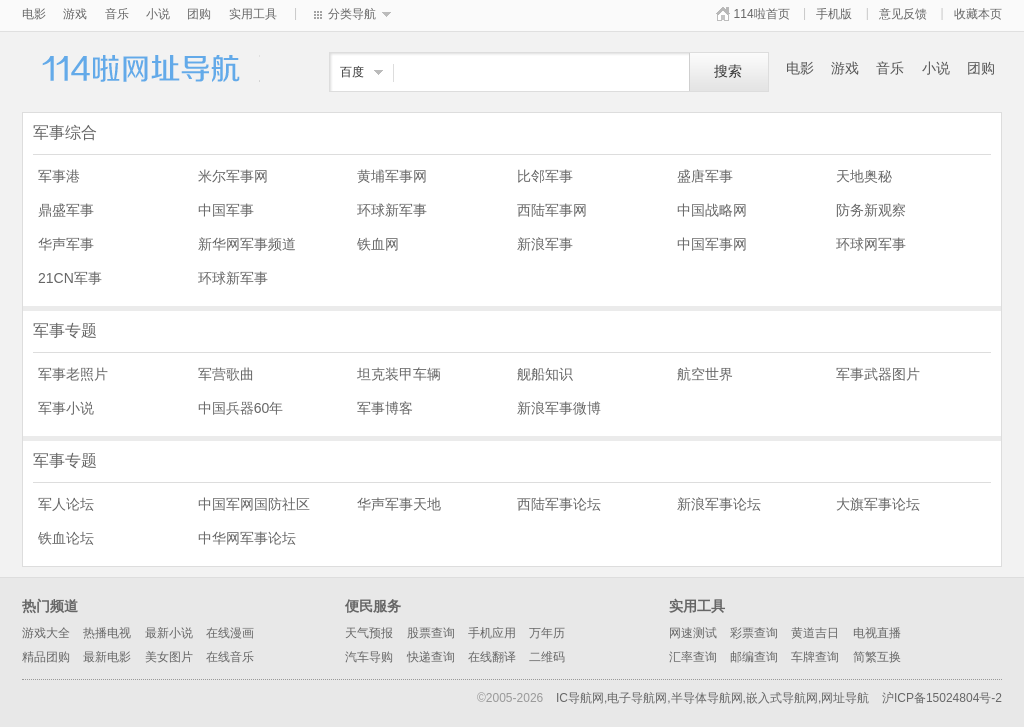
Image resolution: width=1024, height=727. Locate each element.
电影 (34, 14)
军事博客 (385, 408)
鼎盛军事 (66, 210)
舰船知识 (545, 374)
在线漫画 (230, 633)
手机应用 (492, 633)
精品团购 (46, 657)
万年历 (547, 633)
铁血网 (378, 244)
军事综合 (65, 132)
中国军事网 (712, 244)
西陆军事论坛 (559, 504)
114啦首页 (762, 14)
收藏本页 (978, 14)
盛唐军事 (705, 176)
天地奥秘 (864, 176)
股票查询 (431, 633)
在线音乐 (230, 657)
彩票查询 (754, 633)
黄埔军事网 (392, 176)
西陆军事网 (552, 210)
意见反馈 (903, 14)
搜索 (728, 71)
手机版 (834, 14)
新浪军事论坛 (719, 504)
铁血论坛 (66, 538)
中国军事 (226, 210)
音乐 (117, 14)
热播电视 (107, 633)
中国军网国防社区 (254, 504)
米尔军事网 (233, 176)
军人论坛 (66, 504)
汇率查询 (693, 657)
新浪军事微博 (559, 408)
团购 (199, 14)
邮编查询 (754, 657)
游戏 (75, 14)
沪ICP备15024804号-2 (942, 698)
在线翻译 (492, 657)
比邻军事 (545, 176)
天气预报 (369, 633)
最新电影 (107, 657)
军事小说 (66, 408)
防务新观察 (871, 210)
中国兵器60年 (241, 408)
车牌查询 (815, 657)
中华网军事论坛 (247, 538)
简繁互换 (877, 657)
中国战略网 (712, 210)
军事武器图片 (878, 374)
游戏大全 (46, 633)
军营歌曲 (226, 374)
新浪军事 (545, 244)
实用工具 (253, 14)
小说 (158, 14)
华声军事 (66, 244)
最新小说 (169, 633)
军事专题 (65, 330)
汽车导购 (369, 657)
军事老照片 (73, 374)
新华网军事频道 (247, 244)
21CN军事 (70, 278)
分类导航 (352, 14)
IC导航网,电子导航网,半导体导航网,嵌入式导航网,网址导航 (712, 698)
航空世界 (705, 374)
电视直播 (877, 633)
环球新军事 (392, 210)
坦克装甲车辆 (399, 374)
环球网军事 (871, 244)
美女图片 (169, 657)
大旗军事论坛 (878, 504)
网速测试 (693, 633)
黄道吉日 (815, 633)
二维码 (547, 657)
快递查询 (431, 657)
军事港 (59, 176)
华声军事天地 (399, 504)
